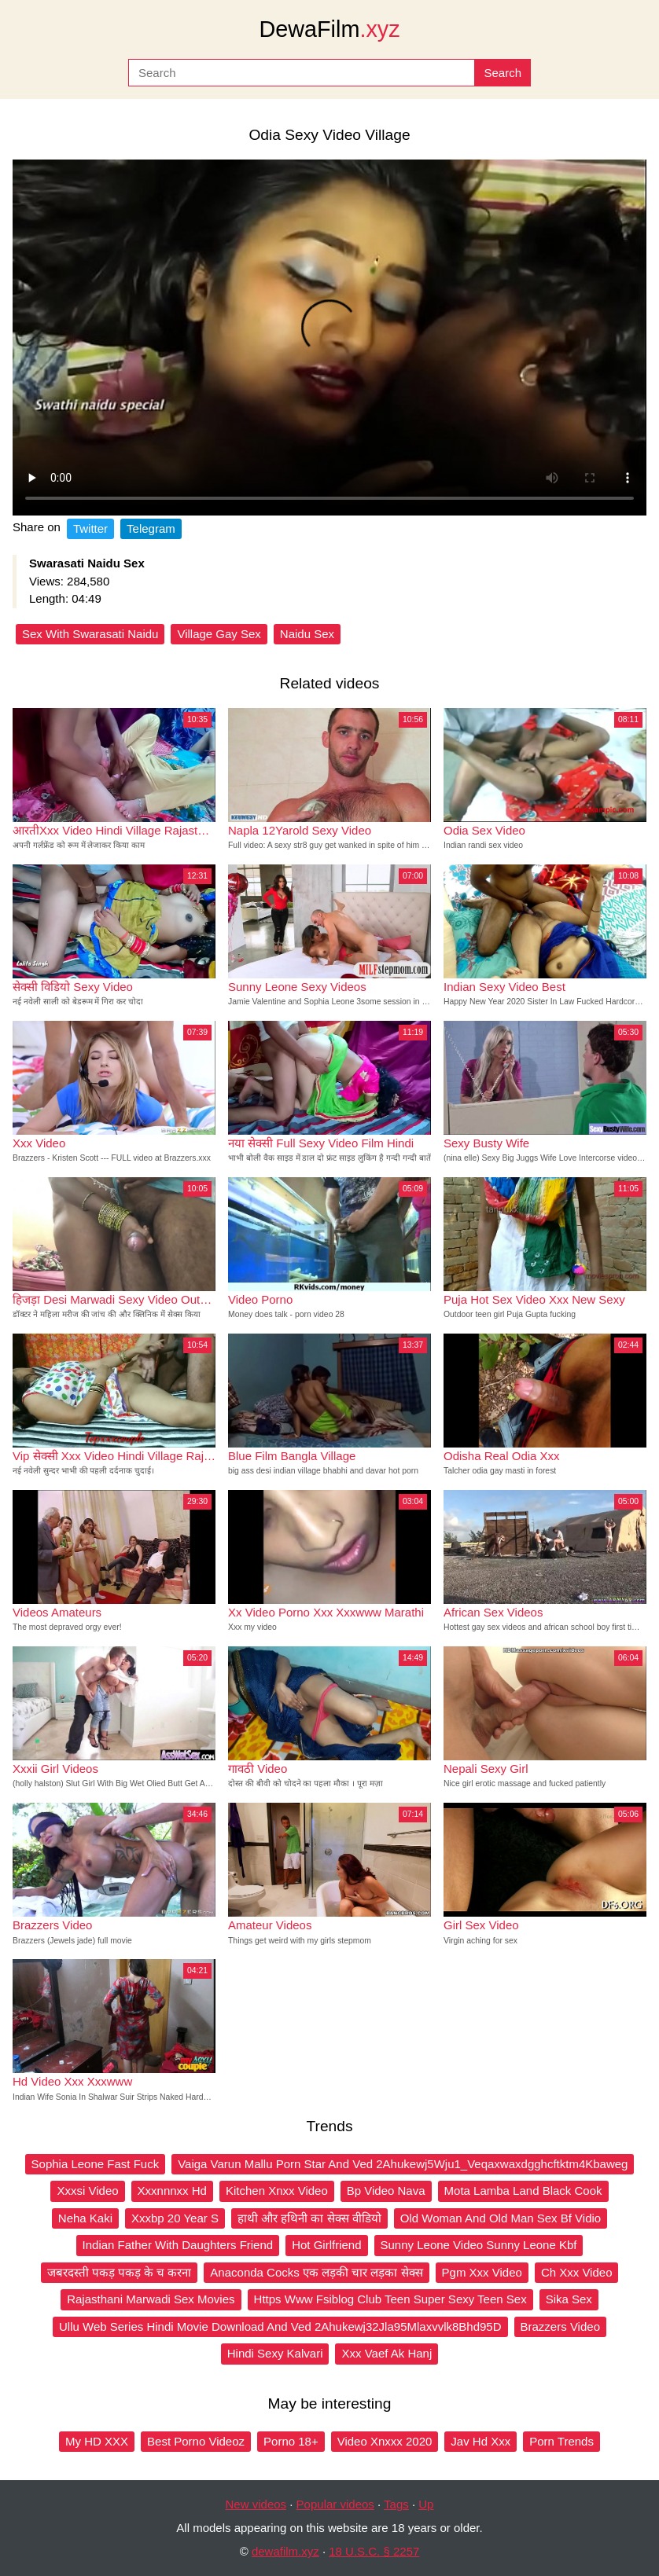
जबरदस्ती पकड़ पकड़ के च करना (119, 2272)
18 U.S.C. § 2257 (374, 2551)
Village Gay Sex (218, 633)
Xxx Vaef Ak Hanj (386, 2353)
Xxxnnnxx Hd (172, 2190)
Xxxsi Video (87, 2190)
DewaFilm (329, 29)
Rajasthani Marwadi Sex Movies (150, 2299)
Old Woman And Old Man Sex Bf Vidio (500, 2218)
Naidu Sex (307, 633)
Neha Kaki (85, 2218)
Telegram (151, 528)
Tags (396, 2504)
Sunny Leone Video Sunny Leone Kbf (479, 2244)
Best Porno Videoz (196, 2441)
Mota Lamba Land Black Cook (523, 2190)
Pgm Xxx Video (482, 2272)
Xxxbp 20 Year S (175, 2218)
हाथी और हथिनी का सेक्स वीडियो (309, 2218)
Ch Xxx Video (577, 2272)
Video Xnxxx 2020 (385, 2441)
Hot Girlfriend (326, 2244)
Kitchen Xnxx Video (277, 2190)
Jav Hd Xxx (480, 2441)
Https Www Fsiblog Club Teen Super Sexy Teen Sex (390, 2299)
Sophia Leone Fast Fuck (95, 2164)
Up (425, 2504)
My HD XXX (96, 2441)
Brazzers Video (560, 2326)
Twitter (90, 528)
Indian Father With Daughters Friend (178, 2244)
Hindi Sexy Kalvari (275, 2353)
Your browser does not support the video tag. (329, 338)
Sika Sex (569, 2299)
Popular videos (335, 2504)
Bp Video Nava (386, 2190)
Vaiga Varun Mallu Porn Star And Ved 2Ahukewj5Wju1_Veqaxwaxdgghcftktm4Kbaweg (403, 2164)
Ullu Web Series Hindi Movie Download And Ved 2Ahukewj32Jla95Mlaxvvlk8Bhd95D (280, 2326)
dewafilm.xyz (285, 2551)
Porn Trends (561, 2441)
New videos (256, 2504)
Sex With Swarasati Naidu (90, 633)
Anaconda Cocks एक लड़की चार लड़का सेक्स (316, 2272)
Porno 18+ (290, 2441)
